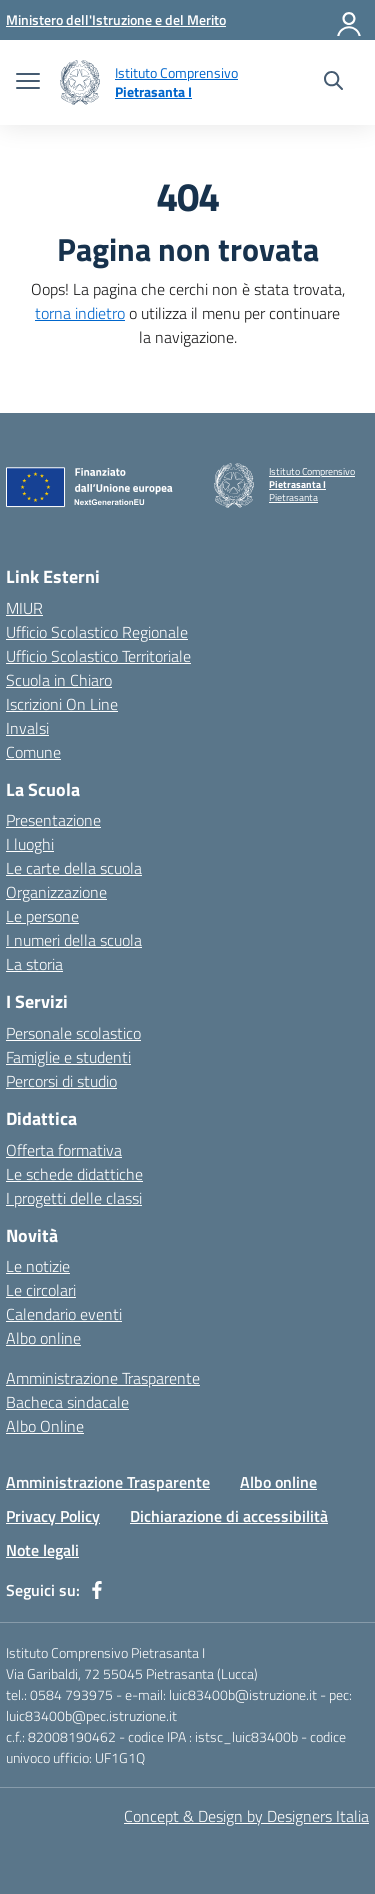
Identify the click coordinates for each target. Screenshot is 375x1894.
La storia (34, 964)
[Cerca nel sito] (333, 83)
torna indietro (80, 313)
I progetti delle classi (74, 1198)
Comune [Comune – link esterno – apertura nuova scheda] (33, 752)
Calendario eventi (64, 1314)
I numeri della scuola (74, 940)
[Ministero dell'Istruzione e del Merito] (116, 19)
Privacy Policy (53, 1516)
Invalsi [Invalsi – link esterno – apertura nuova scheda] (27, 728)
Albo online (43, 1338)
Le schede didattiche (74, 1174)
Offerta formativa (64, 1150)
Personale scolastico (73, 1033)
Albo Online (45, 1426)
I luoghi (30, 844)
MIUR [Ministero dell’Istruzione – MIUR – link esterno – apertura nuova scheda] (24, 608)
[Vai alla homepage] (80, 82)
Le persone (42, 916)
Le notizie (38, 1266)
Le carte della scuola (74, 868)
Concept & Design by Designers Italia (246, 1816)
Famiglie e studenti (68, 1057)
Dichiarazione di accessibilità (229, 1516)
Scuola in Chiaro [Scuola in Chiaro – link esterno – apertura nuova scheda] (59, 680)
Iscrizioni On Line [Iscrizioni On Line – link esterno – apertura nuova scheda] (62, 704)
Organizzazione (56, 892)
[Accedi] (350, 20)
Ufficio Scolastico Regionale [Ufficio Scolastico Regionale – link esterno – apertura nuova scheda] (97, 632)
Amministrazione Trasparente (103, 1378)
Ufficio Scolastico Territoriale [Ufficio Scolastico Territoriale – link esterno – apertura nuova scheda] (98, 656)
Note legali (42, 1550)
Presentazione (53, 820)
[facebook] (97, 1590)
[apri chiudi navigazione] (28, 83)
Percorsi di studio (61, 1081)
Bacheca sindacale (67, 1402)
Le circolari (41, 1290)
